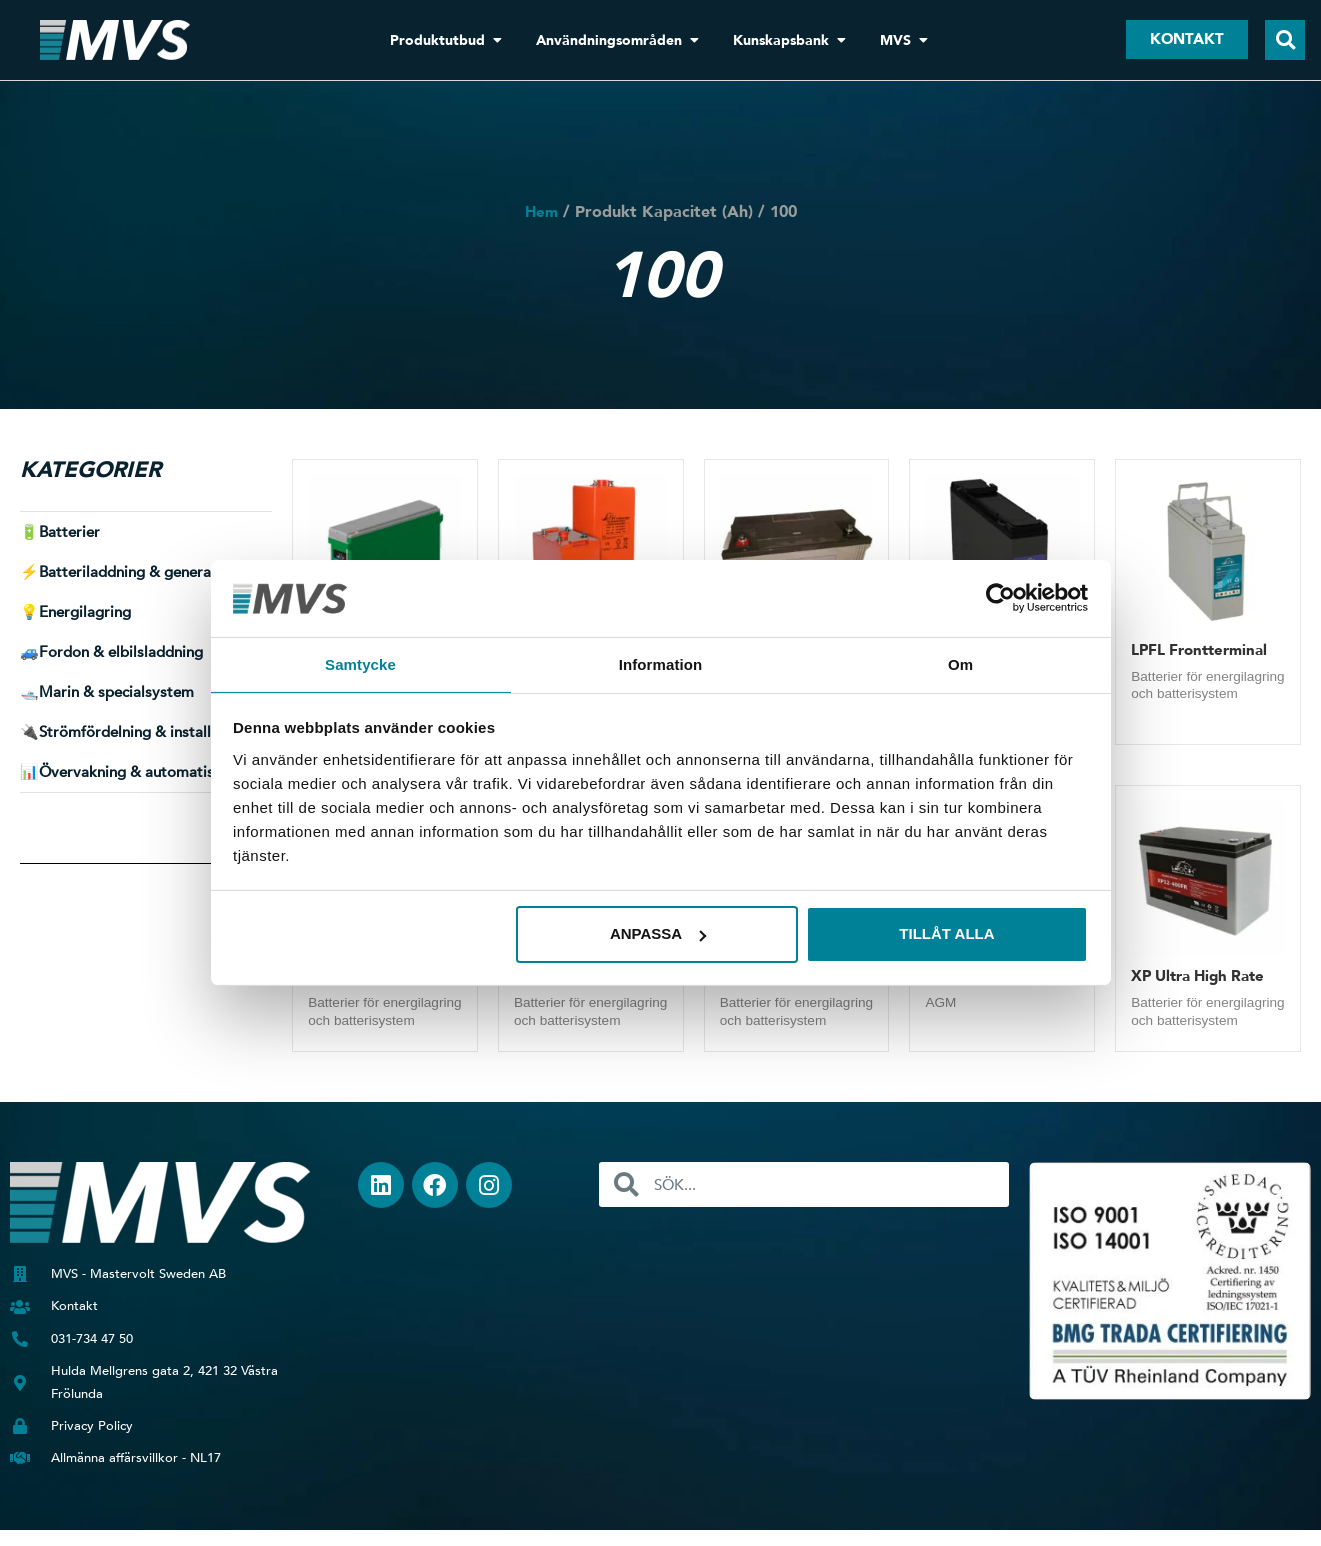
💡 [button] (75, 612)
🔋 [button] (60, 532)
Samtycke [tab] (360, 663)
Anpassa (658, 934)
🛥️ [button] (107, 692)
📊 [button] (134, 772)
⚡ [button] (133, 572)
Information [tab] (661, 663)
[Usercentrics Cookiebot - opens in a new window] (1000, 597)
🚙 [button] (111, 652)
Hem (541, 212)
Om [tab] (960, 663)
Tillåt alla (946, 934)
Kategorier (90, 470)
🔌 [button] (133, 732)
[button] (1285, 40)
